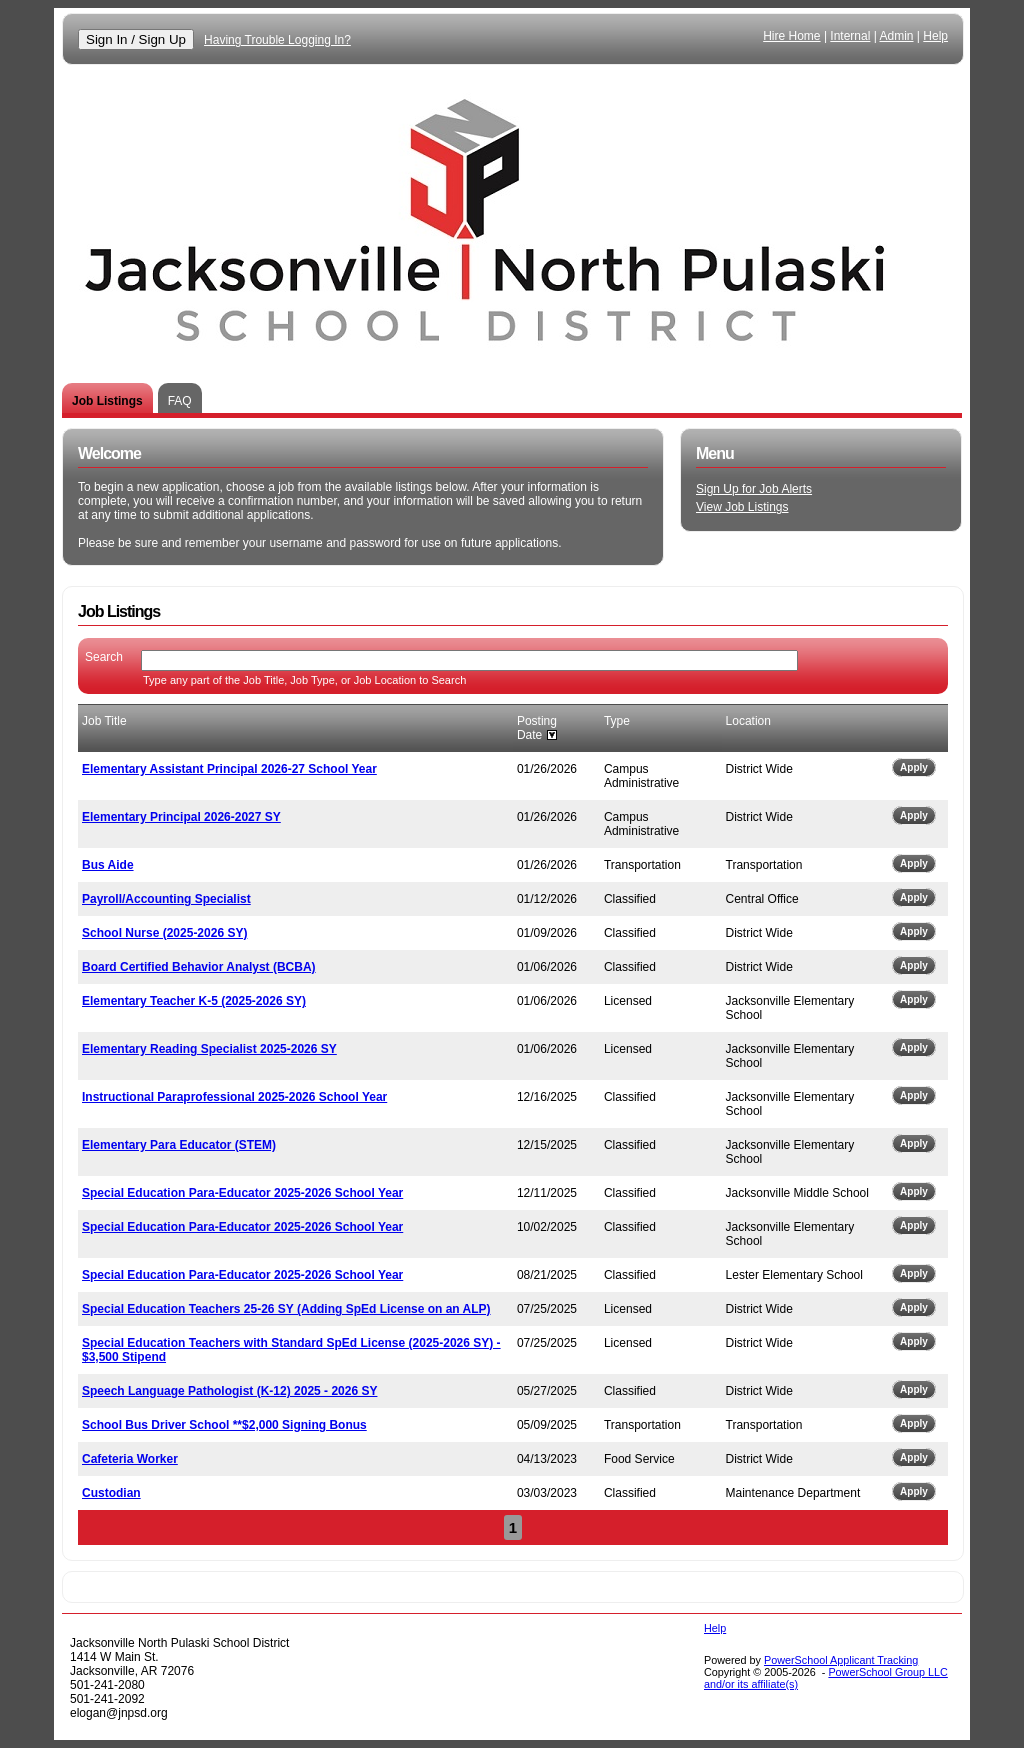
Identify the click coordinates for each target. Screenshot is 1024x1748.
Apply (914, 767)
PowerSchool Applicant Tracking (841, 1660)
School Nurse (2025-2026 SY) (164, 933)
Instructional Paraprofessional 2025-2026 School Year (234, 1097)
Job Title (104, 721)
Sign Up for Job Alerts (754, 489)
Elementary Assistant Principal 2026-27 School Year (229, 769)
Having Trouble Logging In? (277, 40)
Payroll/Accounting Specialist (166, 899)
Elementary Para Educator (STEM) (179, 1145)
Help (935, 36)
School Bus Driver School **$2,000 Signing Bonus (224, 1425)
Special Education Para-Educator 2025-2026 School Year (242, 1193)
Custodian (111, 1493)
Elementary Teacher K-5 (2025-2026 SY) (194, 1001)
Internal (850, 36)
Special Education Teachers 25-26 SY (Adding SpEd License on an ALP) (286, 1309)
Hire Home (791, 36)
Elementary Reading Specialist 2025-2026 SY (209, 1049)
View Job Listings (742, 507)
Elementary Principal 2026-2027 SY (181, 817)
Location (748, 721)
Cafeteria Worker (130, 1459)
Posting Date (537, 728)
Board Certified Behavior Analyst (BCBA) (199, 967)
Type (617, 721)
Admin (897, 36)
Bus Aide (108, 865)
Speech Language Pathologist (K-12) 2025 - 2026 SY (229, 1391)
